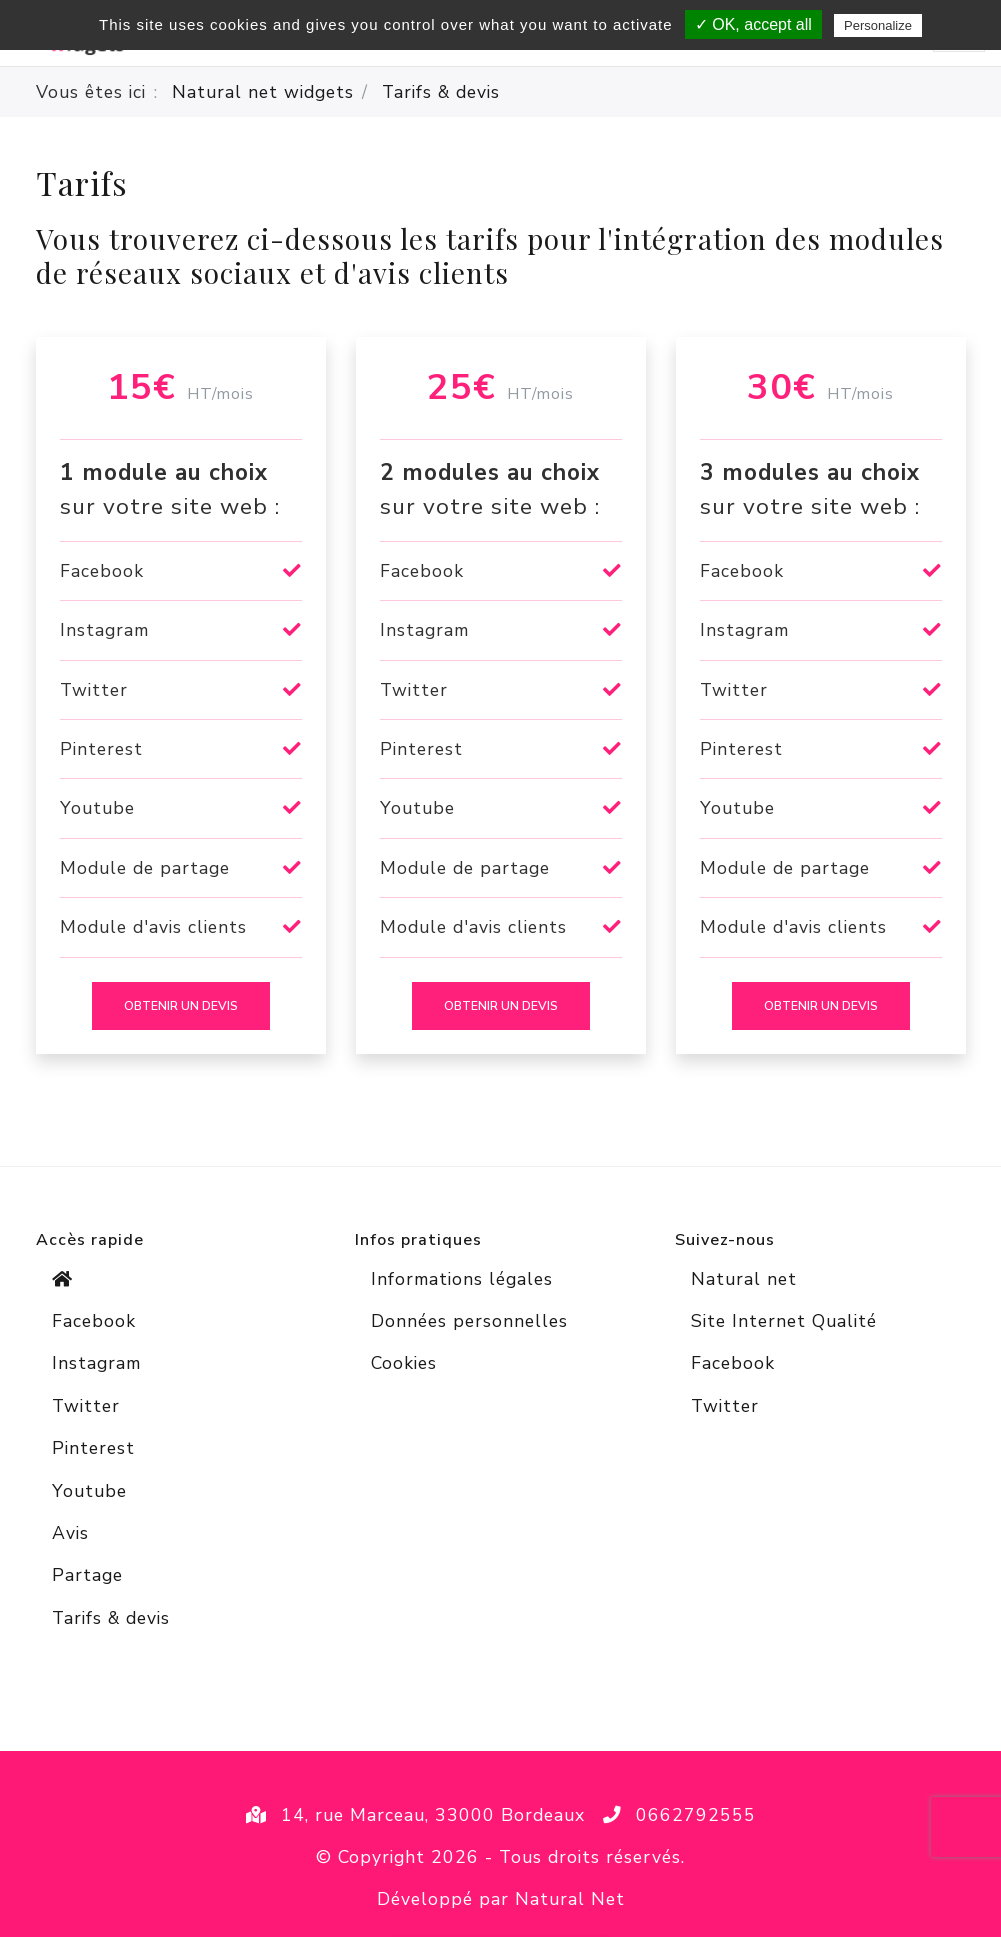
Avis (70, 1533)
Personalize (878, 25)
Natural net (744, 1279)
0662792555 (696, 1815)
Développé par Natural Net (501, 1899)
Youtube (89, 1491)
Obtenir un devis (181, 1006)
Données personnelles (469, 1321)
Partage (87, 1575)
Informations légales (462, 1279)
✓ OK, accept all (753, 24)
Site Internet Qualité (784, 1321)
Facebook (94, 1321)
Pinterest (93, 1448)
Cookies (404, 1363)
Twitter (86, 1406)
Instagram (96, 1363)
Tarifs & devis (111, 1618)
